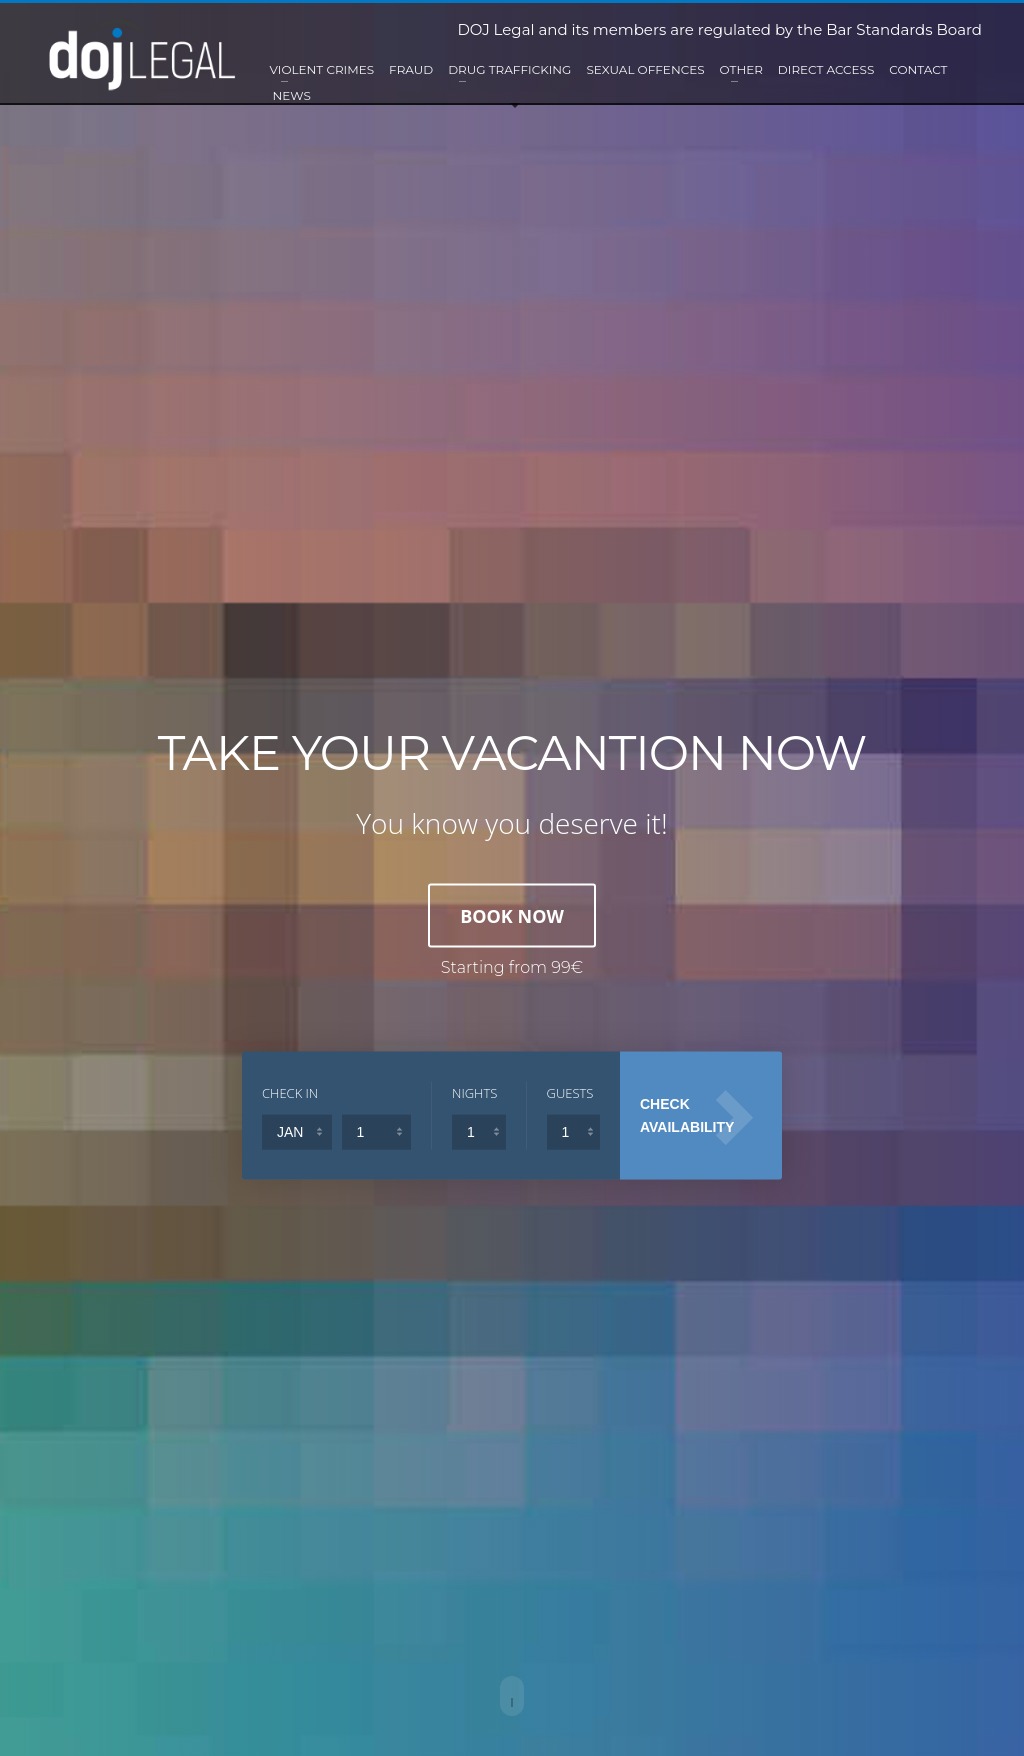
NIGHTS (474, 1092)
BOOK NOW (512, 915)
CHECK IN (290, 1092)
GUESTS (570, 1092)
